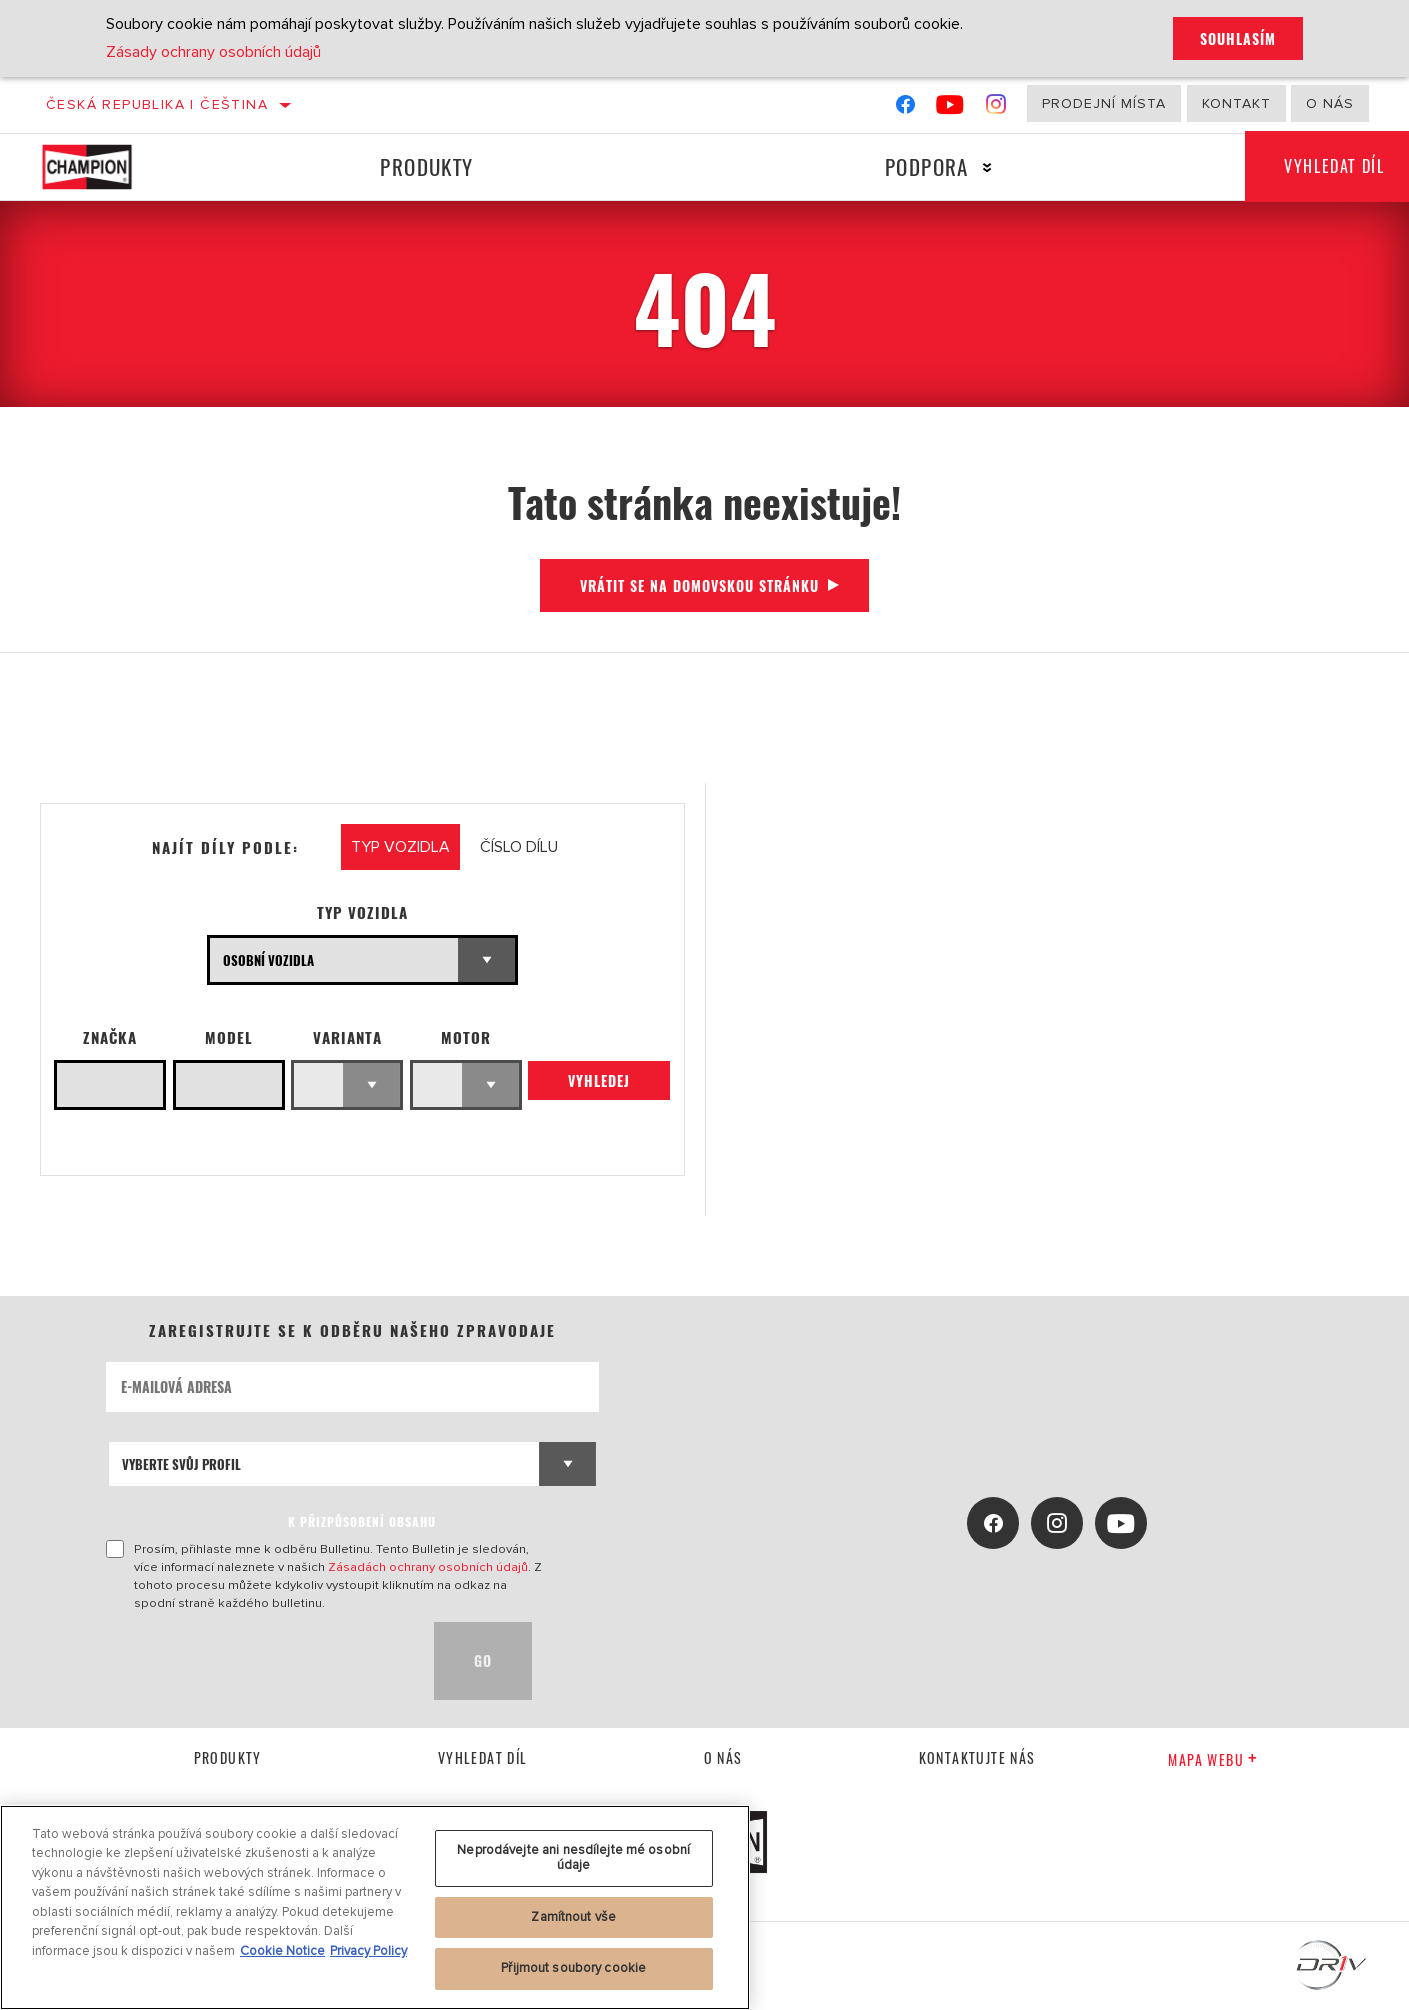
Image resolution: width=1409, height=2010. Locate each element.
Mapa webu (1213, 1759)
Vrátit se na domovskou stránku (699, 585)
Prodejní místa (1104, 103)
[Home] (107, 167)
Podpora (926, 166)
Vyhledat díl (483, 1757)
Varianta (347, 1037)
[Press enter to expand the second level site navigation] (986, 167)
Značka (110, 1037)
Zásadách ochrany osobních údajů (428, 1567)
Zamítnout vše (573, 1917)
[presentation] (258, 1661)
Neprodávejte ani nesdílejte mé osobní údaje (573, 1858)
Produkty (426, 166)
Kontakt (1236, 103)
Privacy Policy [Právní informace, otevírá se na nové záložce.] (368, 1951)
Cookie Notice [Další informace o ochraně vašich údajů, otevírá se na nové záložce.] (282, 1951)
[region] (375, 1907)
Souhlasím (1238, 38)
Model (229, 1037)
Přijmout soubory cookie (573, 1968)
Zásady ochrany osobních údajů (213, 52)
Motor (466, 1037)
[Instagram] (996, 108)
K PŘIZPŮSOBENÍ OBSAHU (362, 1521)
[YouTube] (950, 108)
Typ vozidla (362, 912)
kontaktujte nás (977, 1757)
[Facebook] (905, 108)
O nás (1330, 103)
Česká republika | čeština (157, 104)
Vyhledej (599, 1080)
